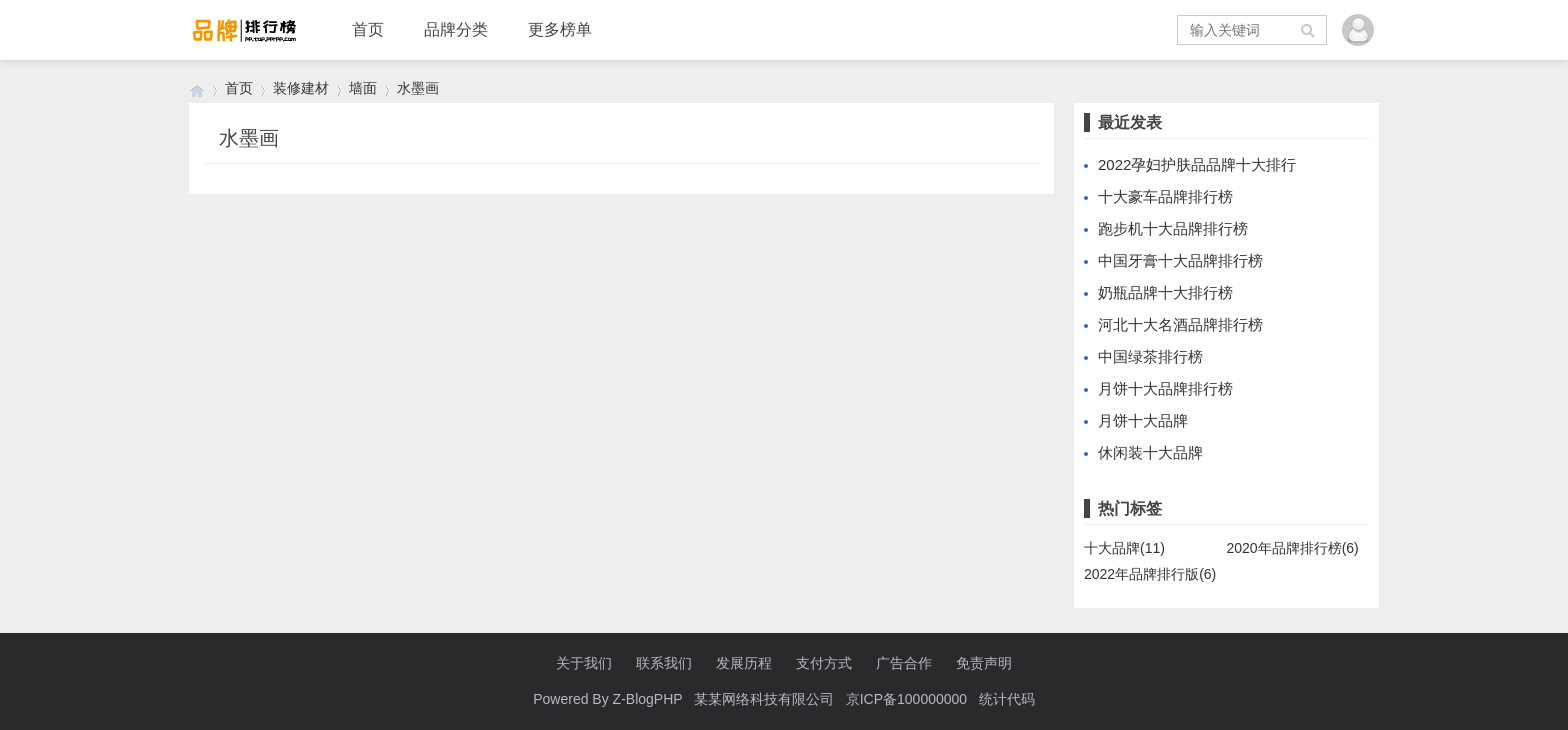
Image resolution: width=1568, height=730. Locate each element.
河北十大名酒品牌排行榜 (1180, 324)
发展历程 (744, 663)
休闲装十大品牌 (1150, 452)
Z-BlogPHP (648, 699)
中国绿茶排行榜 (1150, 356)
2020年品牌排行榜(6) (1293, 548)
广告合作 (904, 663)
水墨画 (418, 88)
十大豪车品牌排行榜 (1165, 196)
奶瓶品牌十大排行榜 (1165, 292)
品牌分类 (456, 29)
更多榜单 (560, 29)
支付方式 (824, 663)
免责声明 (984, 663)
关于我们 (584, 663)
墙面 (363, 88)
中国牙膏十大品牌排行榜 (1180, 260)
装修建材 (301, 88)
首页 (368, 29)
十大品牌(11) (1124, 548)
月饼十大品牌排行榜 (1165, 388)
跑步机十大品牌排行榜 (1173, 228)
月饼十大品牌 (1143, 420)
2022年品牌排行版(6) (1150, 574)
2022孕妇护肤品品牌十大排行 (1197, 164)
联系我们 (664, 663)
